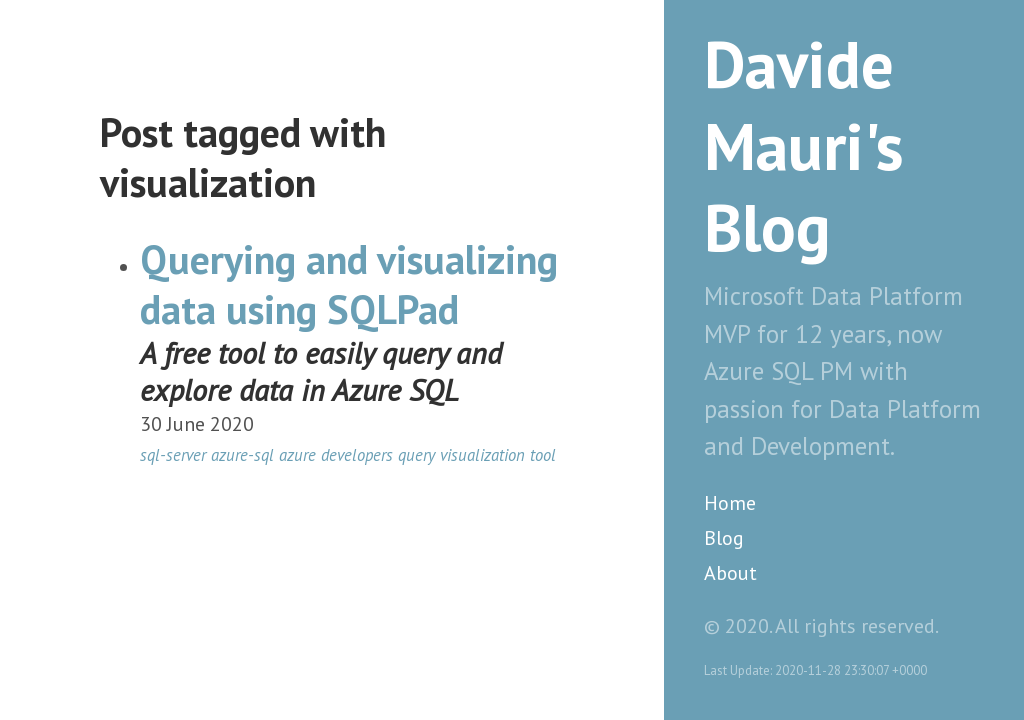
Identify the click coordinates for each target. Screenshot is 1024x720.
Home (730, 503)
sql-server (173, 455)
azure (297, 455)
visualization (482, 455)
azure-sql (242, 455)
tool (543, 455)
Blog (724, 538)
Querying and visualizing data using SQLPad (349, 284)
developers (357, 455)
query (416, 455)
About (730, 573)
